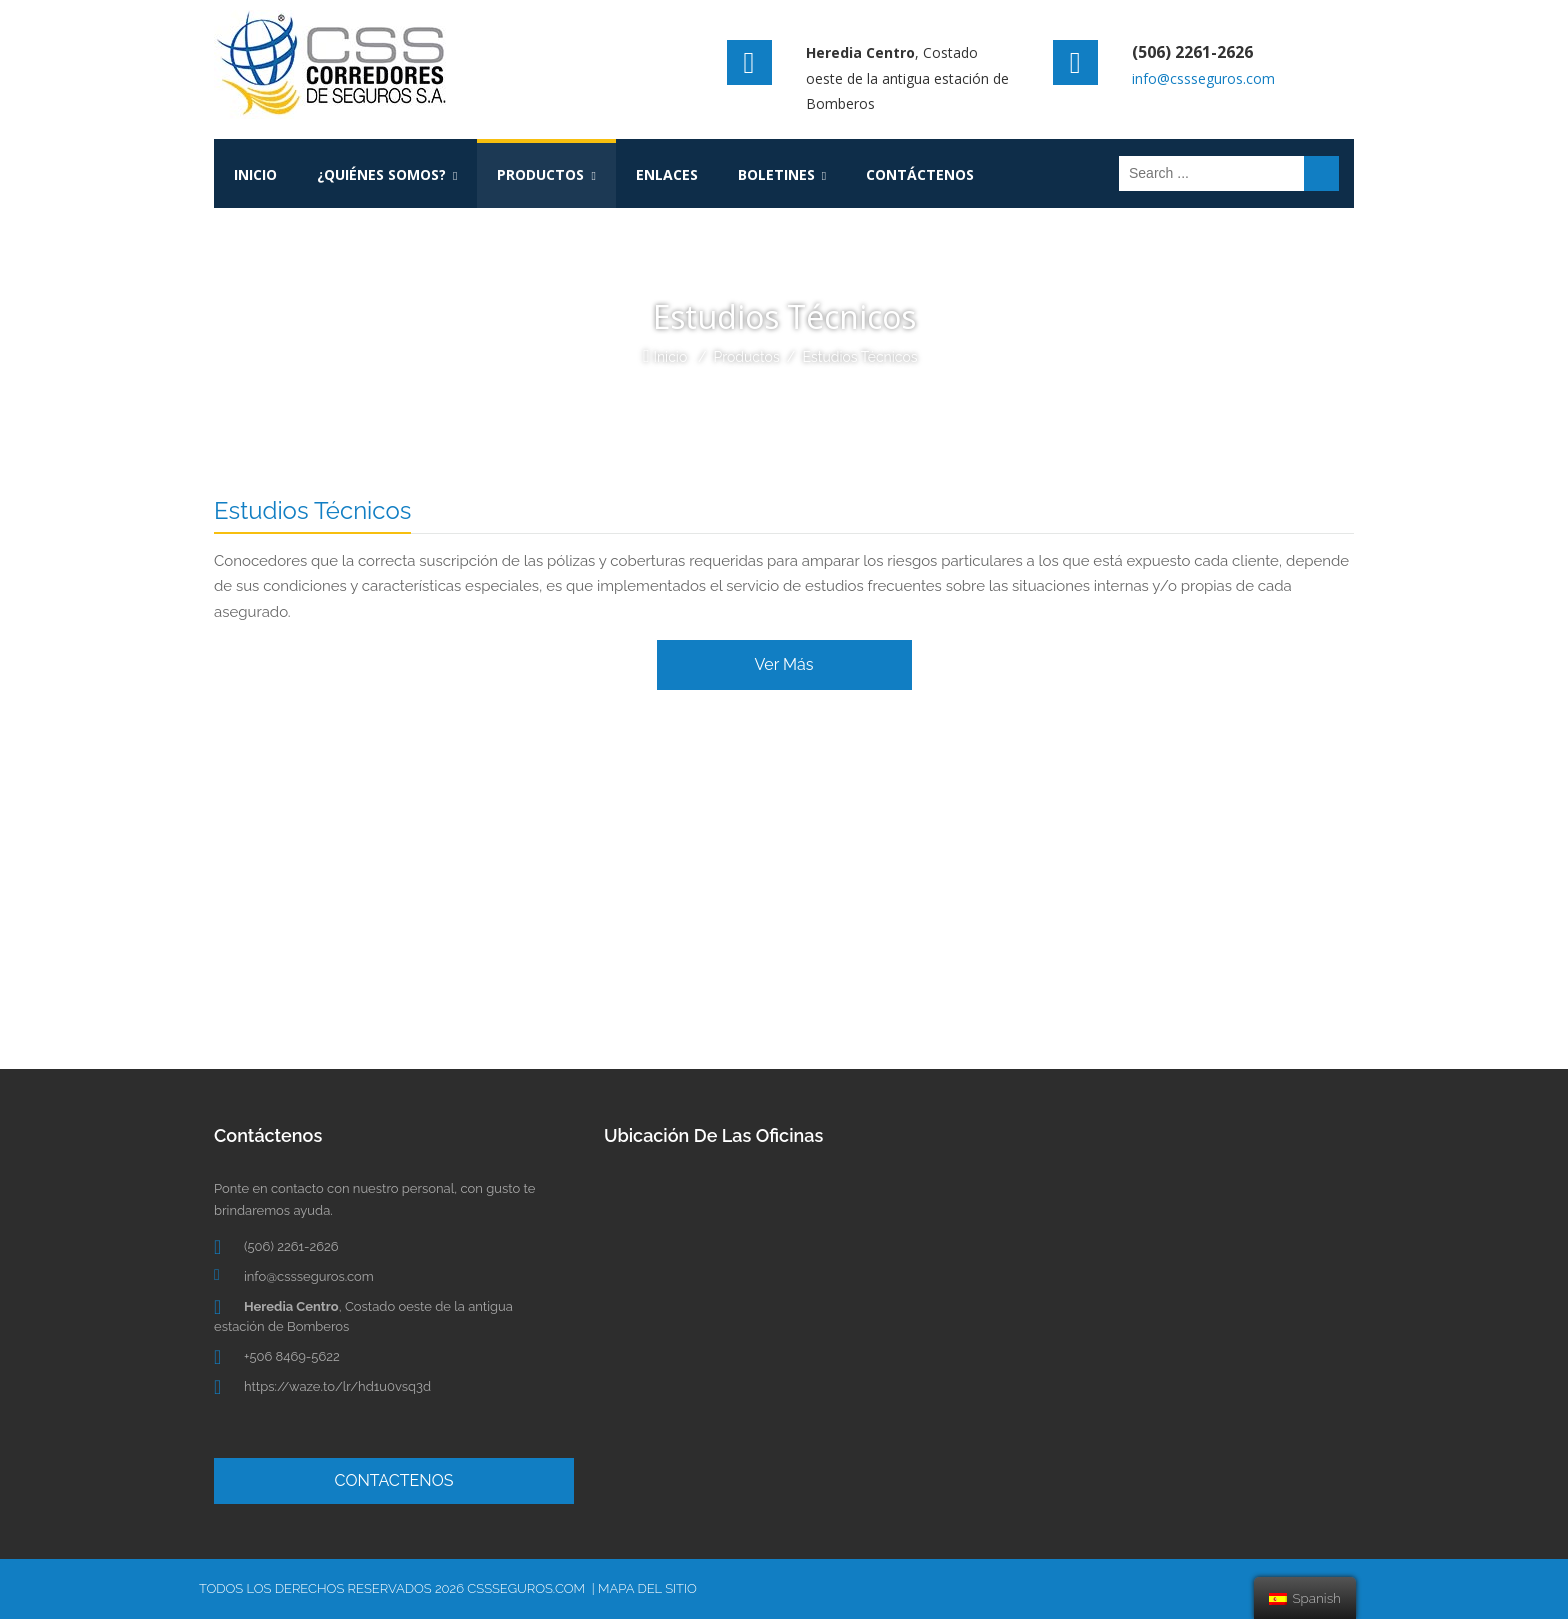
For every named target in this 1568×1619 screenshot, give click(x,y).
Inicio (670, 357)
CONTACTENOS (394, 1480)
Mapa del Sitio (647, 1588)
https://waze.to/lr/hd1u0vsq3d (337, 1386)
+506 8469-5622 (292, 1356)
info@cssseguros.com (1203, 78)
